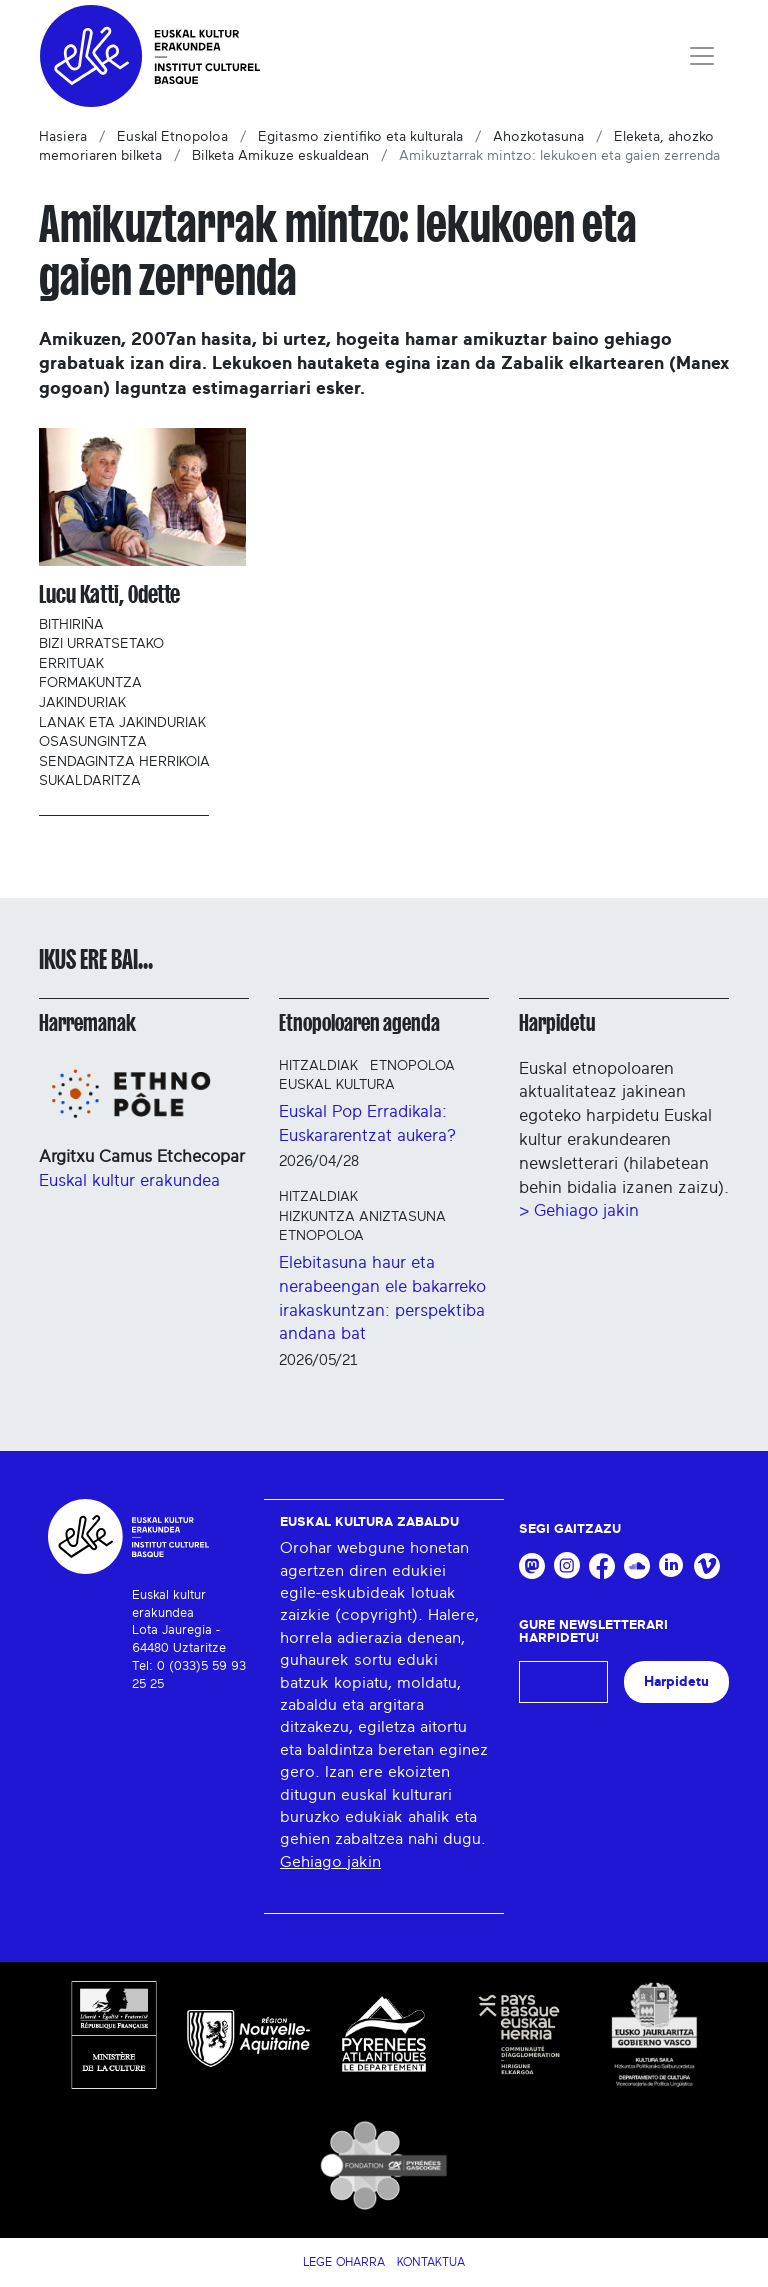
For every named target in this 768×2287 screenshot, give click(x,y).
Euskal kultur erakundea (129, 1180)
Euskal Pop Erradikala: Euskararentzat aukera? (367, 1123)
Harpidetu (557, 1023)
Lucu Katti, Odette (109, 594)
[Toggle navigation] (702, 56)
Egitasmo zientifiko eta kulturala (360, 137)
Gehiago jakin (330, 1862)
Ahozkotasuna (538, 137)
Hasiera (63, 137)
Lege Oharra (344, 2262)
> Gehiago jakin (579, 1210)
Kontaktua (431, 2262)
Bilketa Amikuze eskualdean (280, 156)
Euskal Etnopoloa (172, 137)
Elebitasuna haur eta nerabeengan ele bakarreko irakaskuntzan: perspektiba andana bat (382, 1298)
